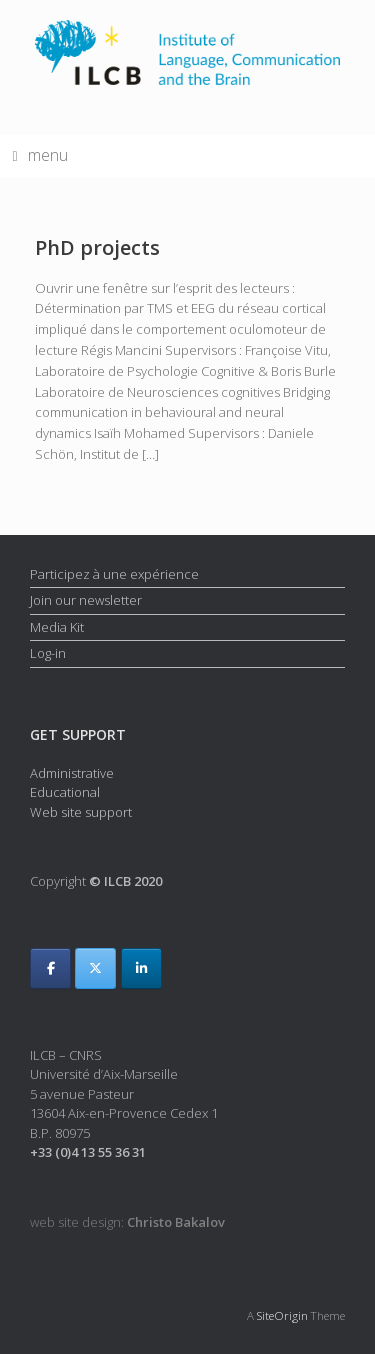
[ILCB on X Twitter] (95, 968)
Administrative (72, 773)
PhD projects (97, 247)
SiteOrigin (282, 1315)
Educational (65, 792)
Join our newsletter (86, 600)
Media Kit (57, 627)
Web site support (81, 812)
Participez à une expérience (114, 574)
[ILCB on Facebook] (50, 968)
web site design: (127, 1222)
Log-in (48, 653)
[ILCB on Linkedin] (141, 968)
